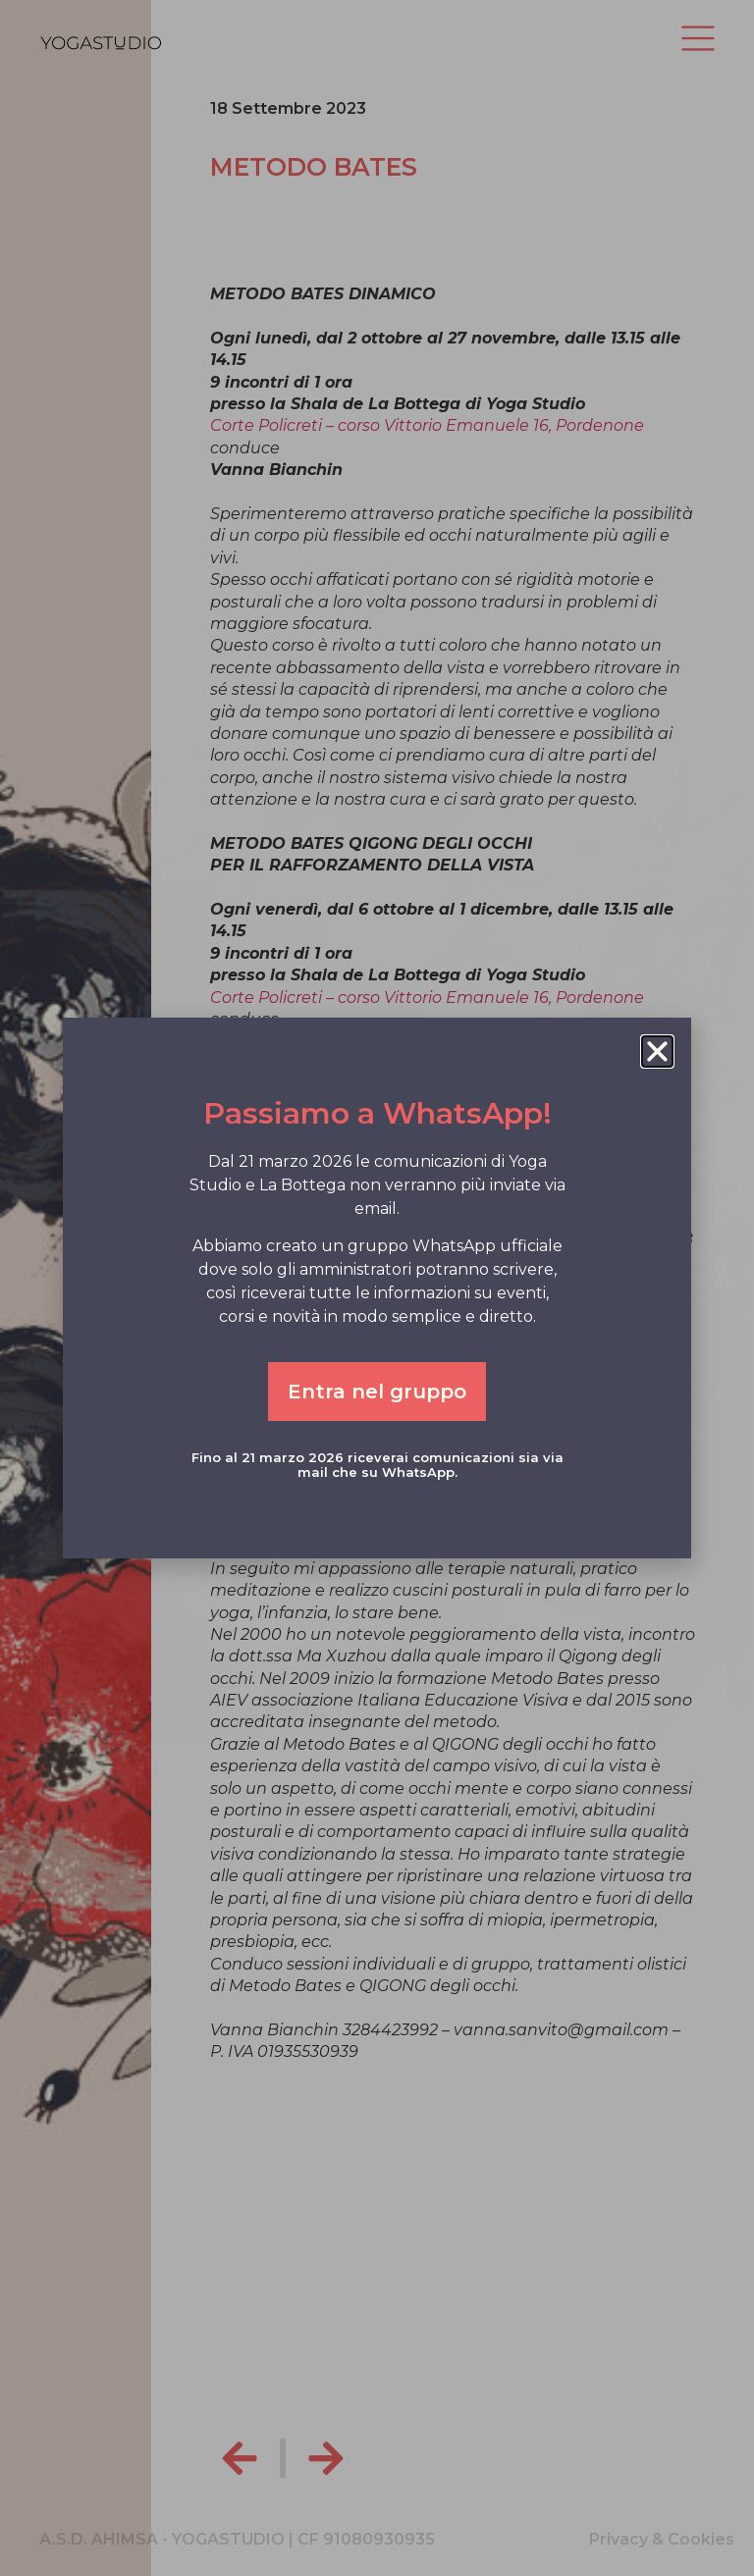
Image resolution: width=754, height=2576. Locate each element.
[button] (657, 1051)
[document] (377, 1288)
